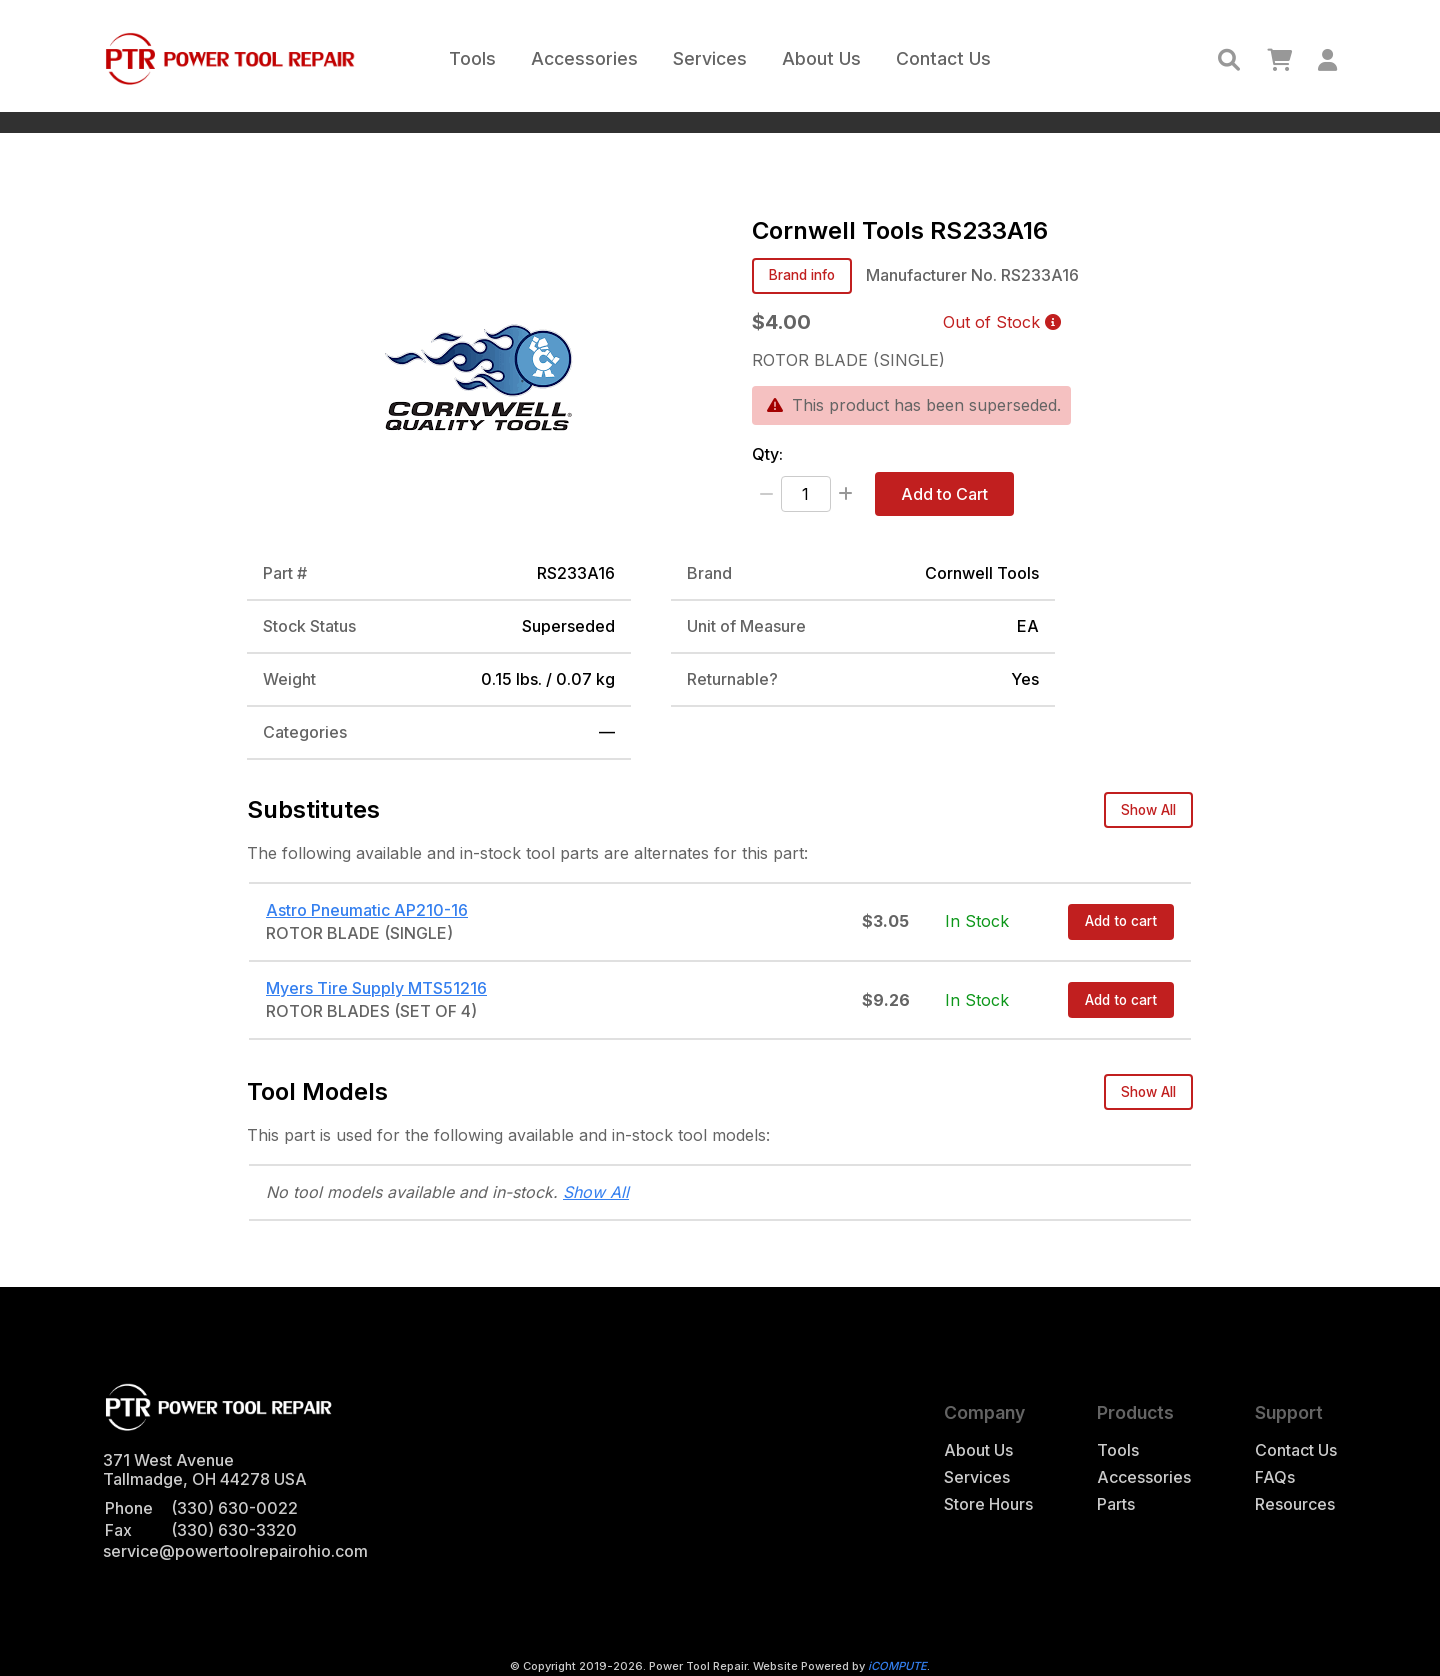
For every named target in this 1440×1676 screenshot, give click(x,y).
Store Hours (988, 1504)
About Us (821, 58)
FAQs (1275, 1477)
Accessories (584, 58)
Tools (472, 58)
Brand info (802, 275)
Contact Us (943, 58)
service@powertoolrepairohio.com (235, 1551)
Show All (1148, 810)
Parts (1116, 1504)
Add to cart (1121, 921)
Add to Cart (944, 494)
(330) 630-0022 (234, 1508)
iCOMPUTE (897, 1666)
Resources (1295, 1504)
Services (710, 58)
